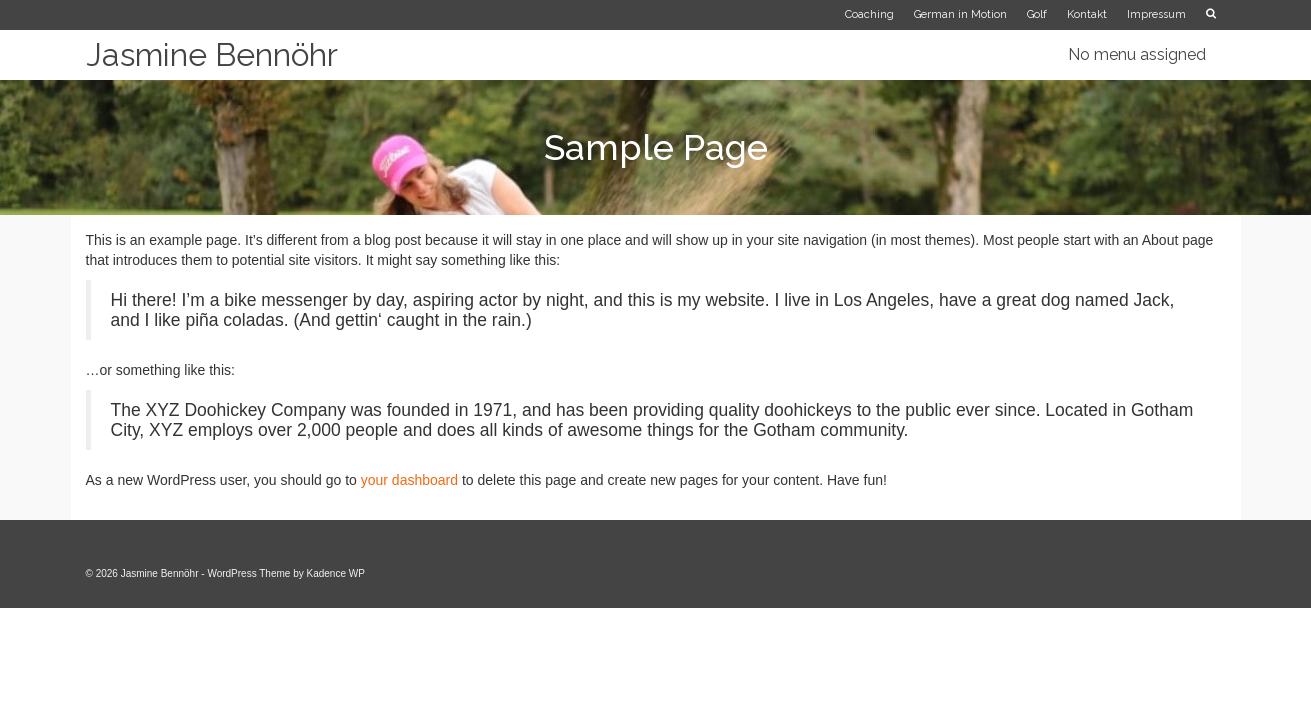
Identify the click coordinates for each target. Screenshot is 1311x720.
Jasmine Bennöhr (212, 54)
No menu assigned (1137, 54)
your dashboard (409, 480)
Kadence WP (336, 573)
